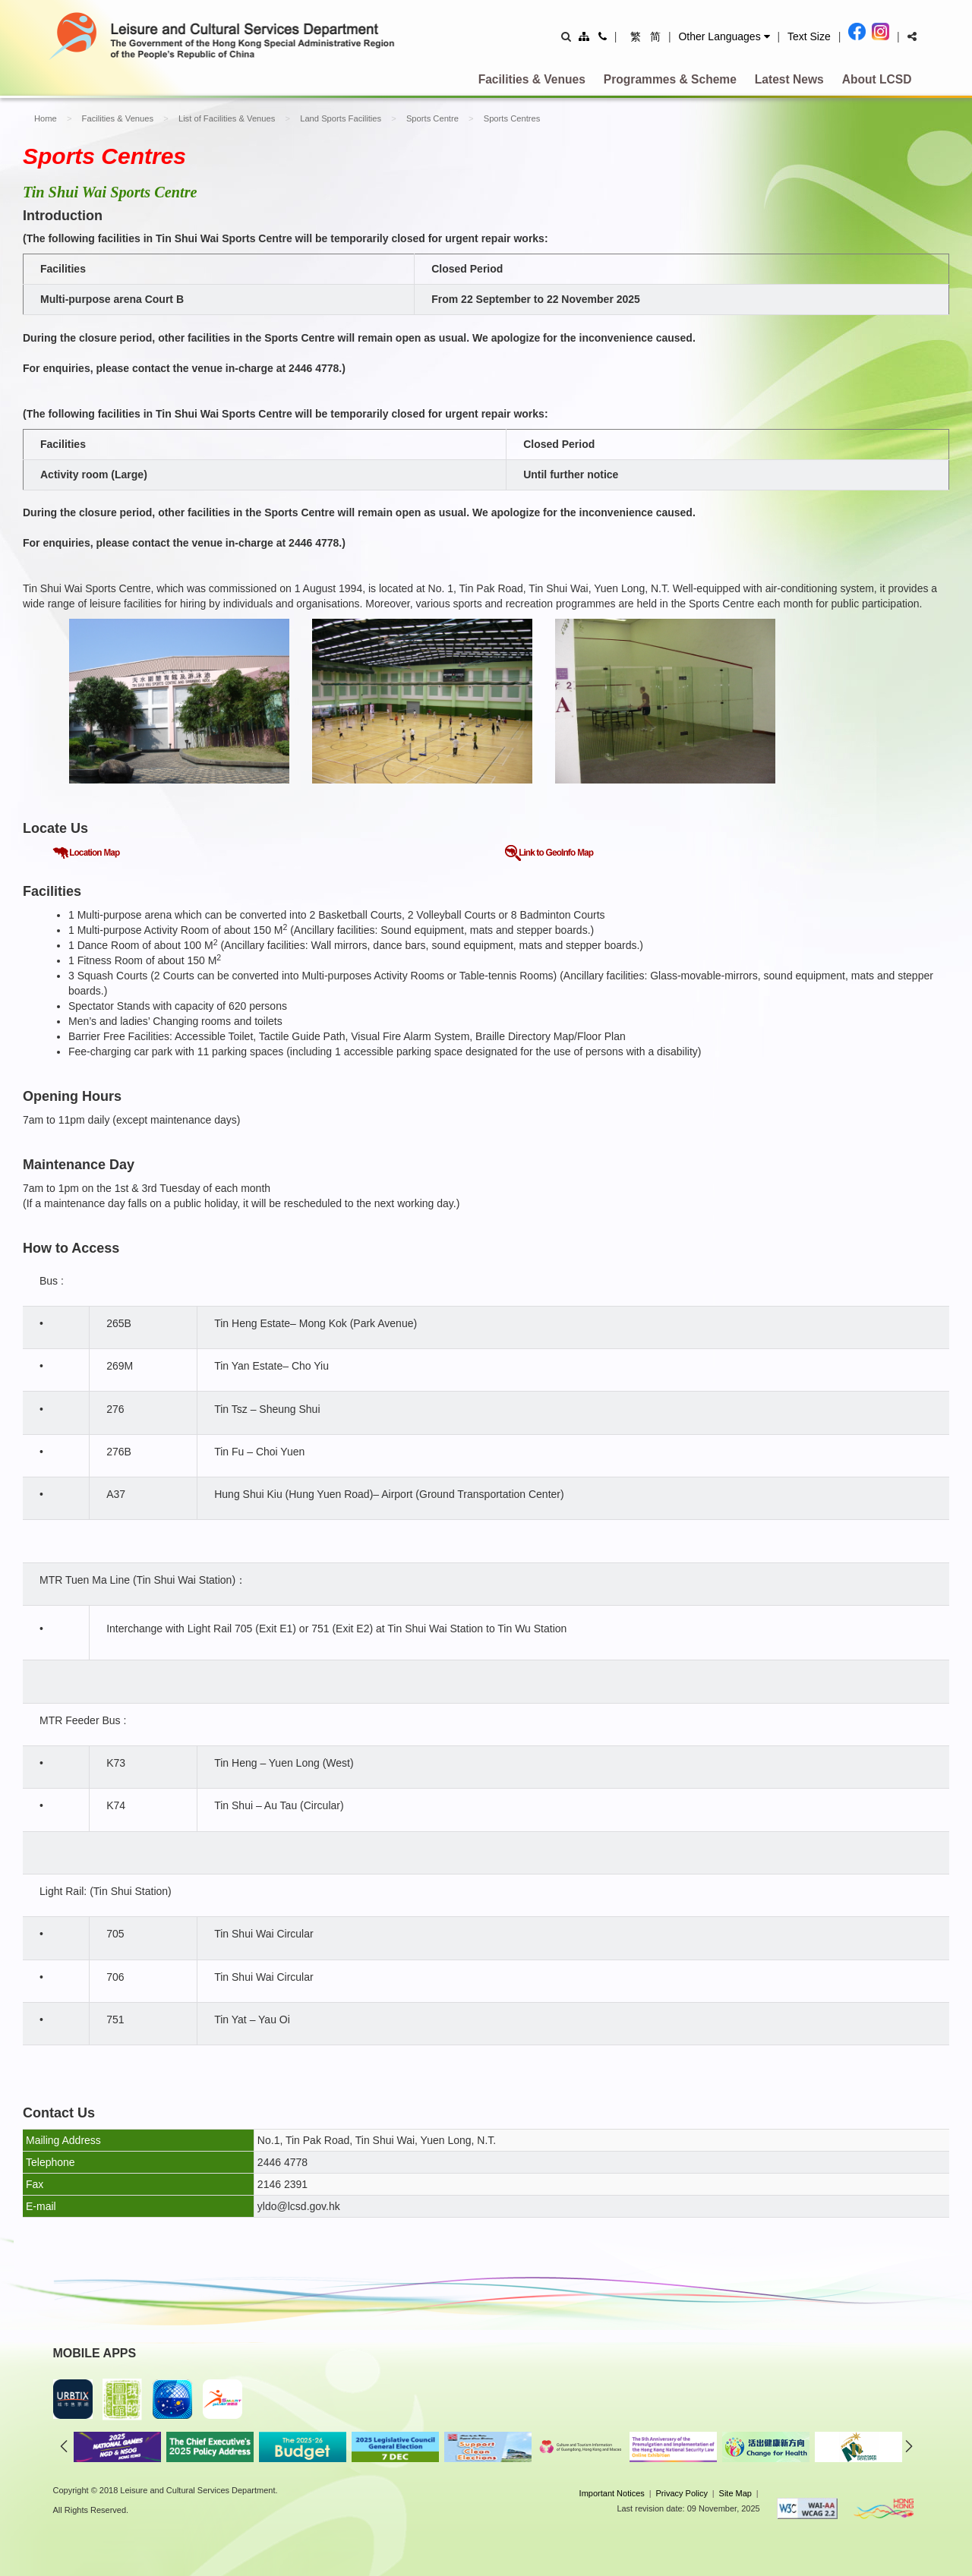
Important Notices (612, 2493)
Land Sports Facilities (340, 118)
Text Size (809, 36)
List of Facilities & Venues (226, 118)
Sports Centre (432, 118)
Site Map (735, 2493)
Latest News (789, 79)
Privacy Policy (681, 2493)
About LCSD (877, 79)
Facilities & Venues (531, 79)
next (909, 2446)
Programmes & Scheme (670, 79)
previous (63, 2446)
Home (45, 118)
